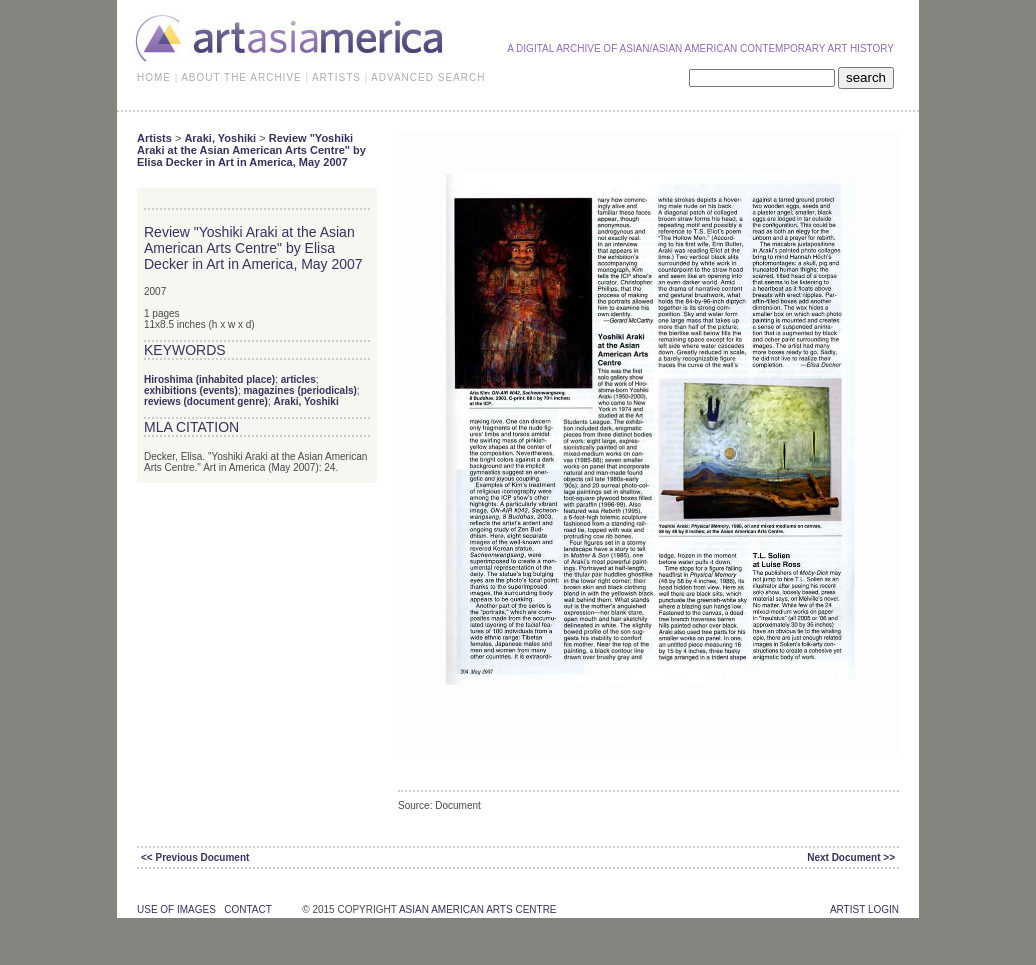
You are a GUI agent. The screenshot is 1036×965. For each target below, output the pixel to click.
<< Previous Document (195, 857)
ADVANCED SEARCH (428, 77)
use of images (176, 909)
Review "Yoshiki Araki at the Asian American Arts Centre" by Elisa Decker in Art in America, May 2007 (251, 150)
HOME (154, 77)
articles (298, 379)
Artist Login (864, 909)
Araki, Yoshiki (220, 138)
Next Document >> (851, 857)
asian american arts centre (478, 909)
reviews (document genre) (206, 401)
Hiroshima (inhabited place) (209, 379)
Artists (154, 138)
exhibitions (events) (191, 390)
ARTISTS (336, 77)
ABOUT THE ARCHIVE (241, 77)
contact (247, 909)
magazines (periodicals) (299, 390)
